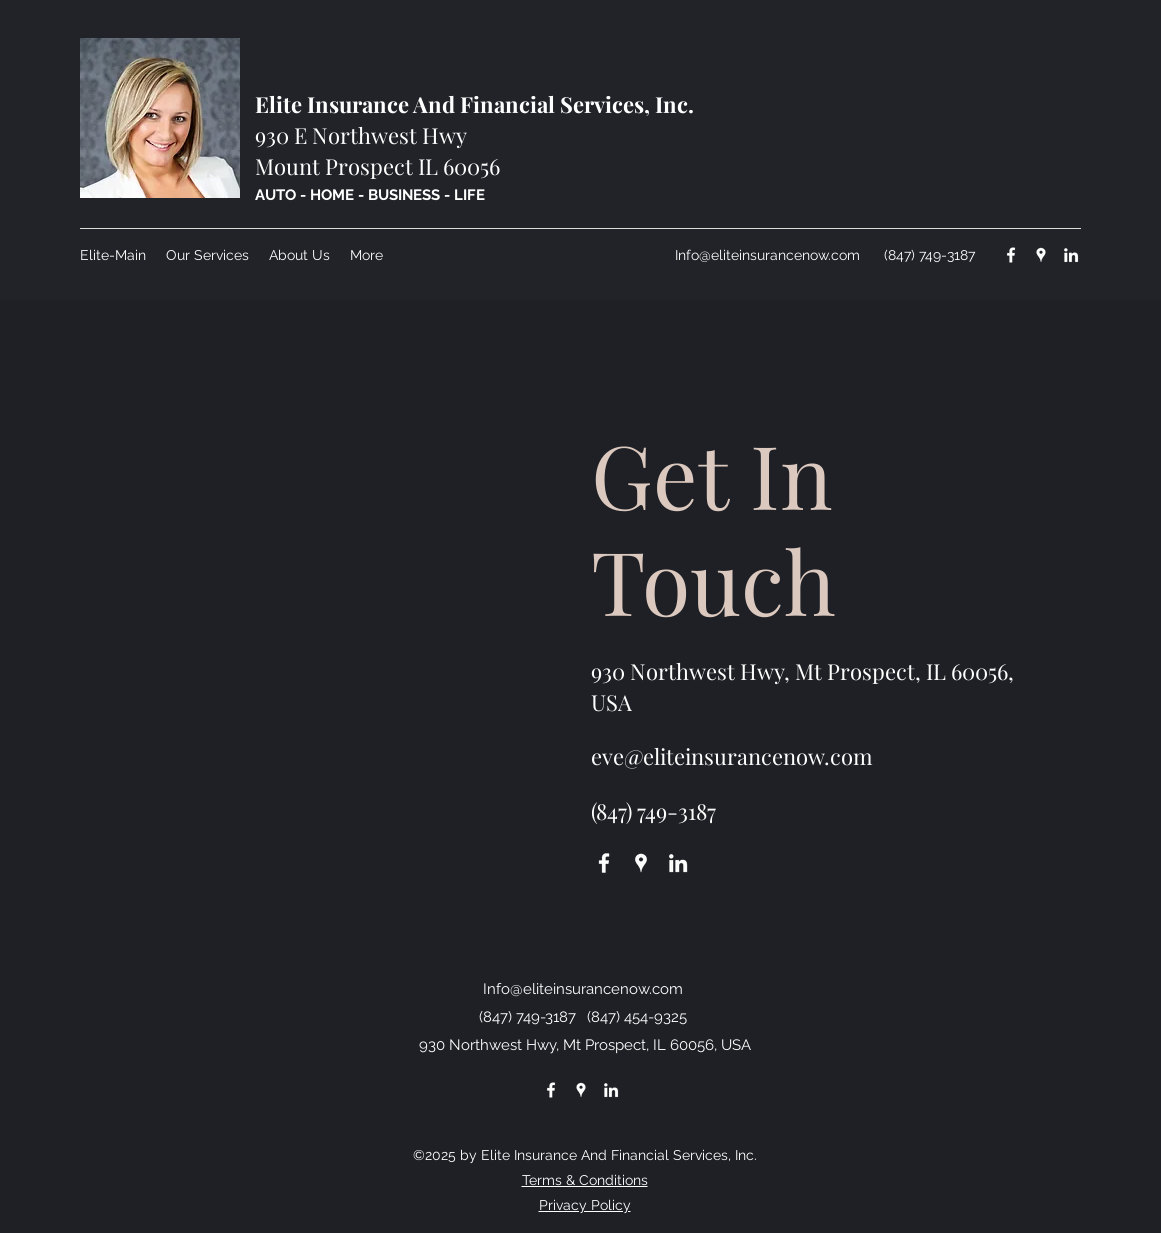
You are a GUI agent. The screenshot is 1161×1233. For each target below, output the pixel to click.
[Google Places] (1041, 255)
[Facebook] (1011, 255)
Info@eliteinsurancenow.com (767, 255)
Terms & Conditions (585, 1180)
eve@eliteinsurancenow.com (732, 756)
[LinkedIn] (1071, 255)
